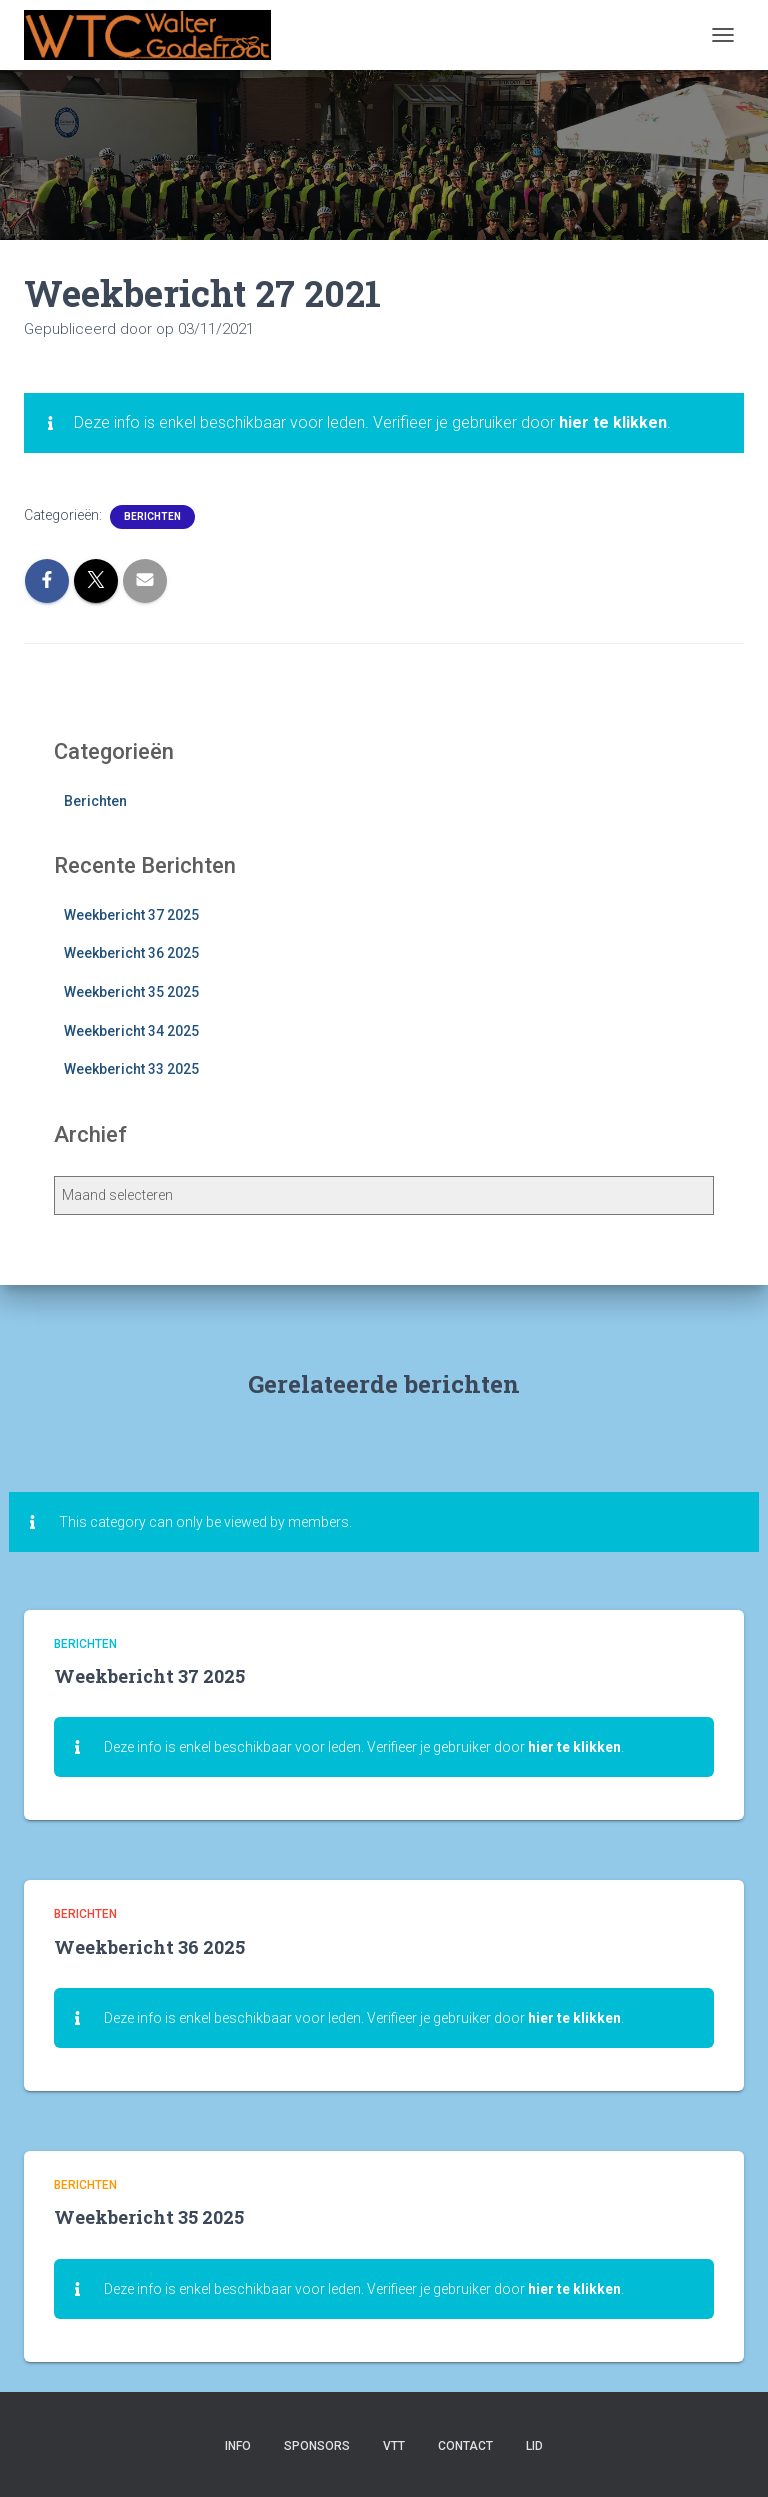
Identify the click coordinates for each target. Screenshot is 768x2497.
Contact (465, 2446)
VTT (394, 2446)
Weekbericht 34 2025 (131, 1031)
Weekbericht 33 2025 (131, 1069)
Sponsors (317, 2446)
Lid (534, 2446)
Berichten (152, 516)
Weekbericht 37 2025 (131, 915)
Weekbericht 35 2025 (131, 992)
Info (238, 2446)
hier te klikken (613, 422)
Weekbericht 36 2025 (131, 953)
